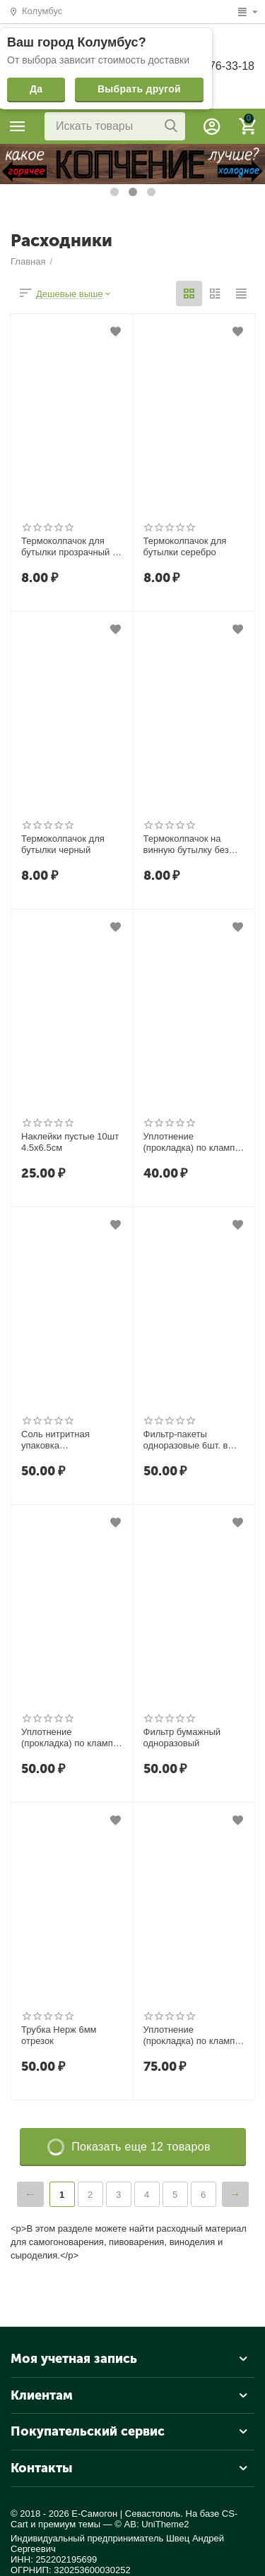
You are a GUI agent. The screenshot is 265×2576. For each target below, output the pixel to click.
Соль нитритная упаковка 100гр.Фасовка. (55, 1440)
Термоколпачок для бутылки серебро (185, 546)
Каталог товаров (18, 126)
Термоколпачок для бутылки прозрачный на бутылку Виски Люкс (71, 547)
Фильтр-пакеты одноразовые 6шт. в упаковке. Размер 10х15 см (185, 1440)
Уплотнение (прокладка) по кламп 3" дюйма (189, 2035)
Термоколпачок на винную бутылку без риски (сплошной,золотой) (186, 844)
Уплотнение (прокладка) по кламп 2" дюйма (67, 1738)
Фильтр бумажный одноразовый (182, 1737)
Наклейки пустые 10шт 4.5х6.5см (70, 1142)
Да (36, 89)
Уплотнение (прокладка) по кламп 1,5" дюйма (189, 1142)
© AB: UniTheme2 (151, 2524)
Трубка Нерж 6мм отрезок (59, 2035)
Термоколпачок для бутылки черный (63, 844)
